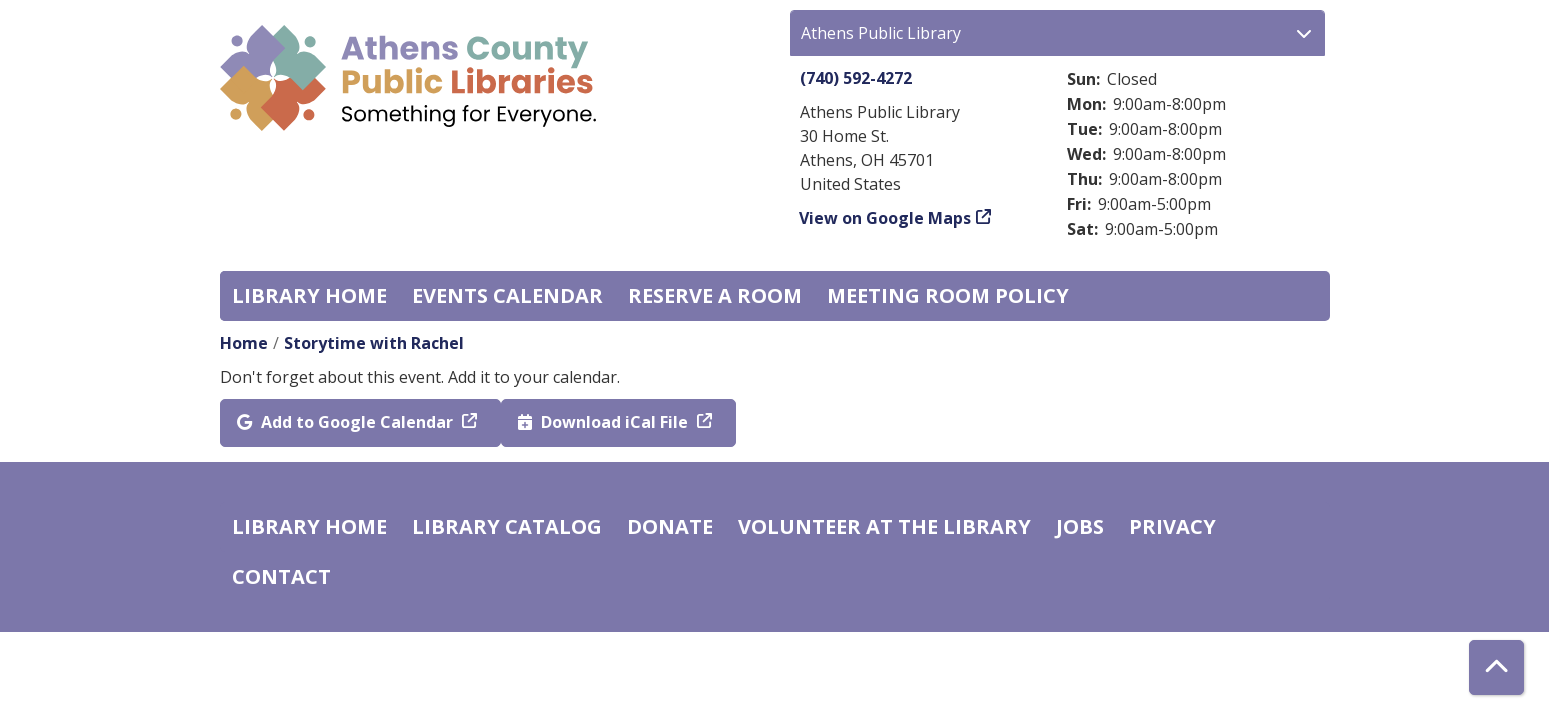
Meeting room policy (948, 295)
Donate (670, 526)
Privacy (1172, 526)
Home (244, 343)
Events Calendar (507, 295)
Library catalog (507, 526)
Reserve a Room (715, 295)
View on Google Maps (885, 218)
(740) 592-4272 (856, 78)
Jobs (1080, 526)
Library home (309, 295)
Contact (281, 576)
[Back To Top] (1496, 667)
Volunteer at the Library (884, 526)
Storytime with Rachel (374, 343)
